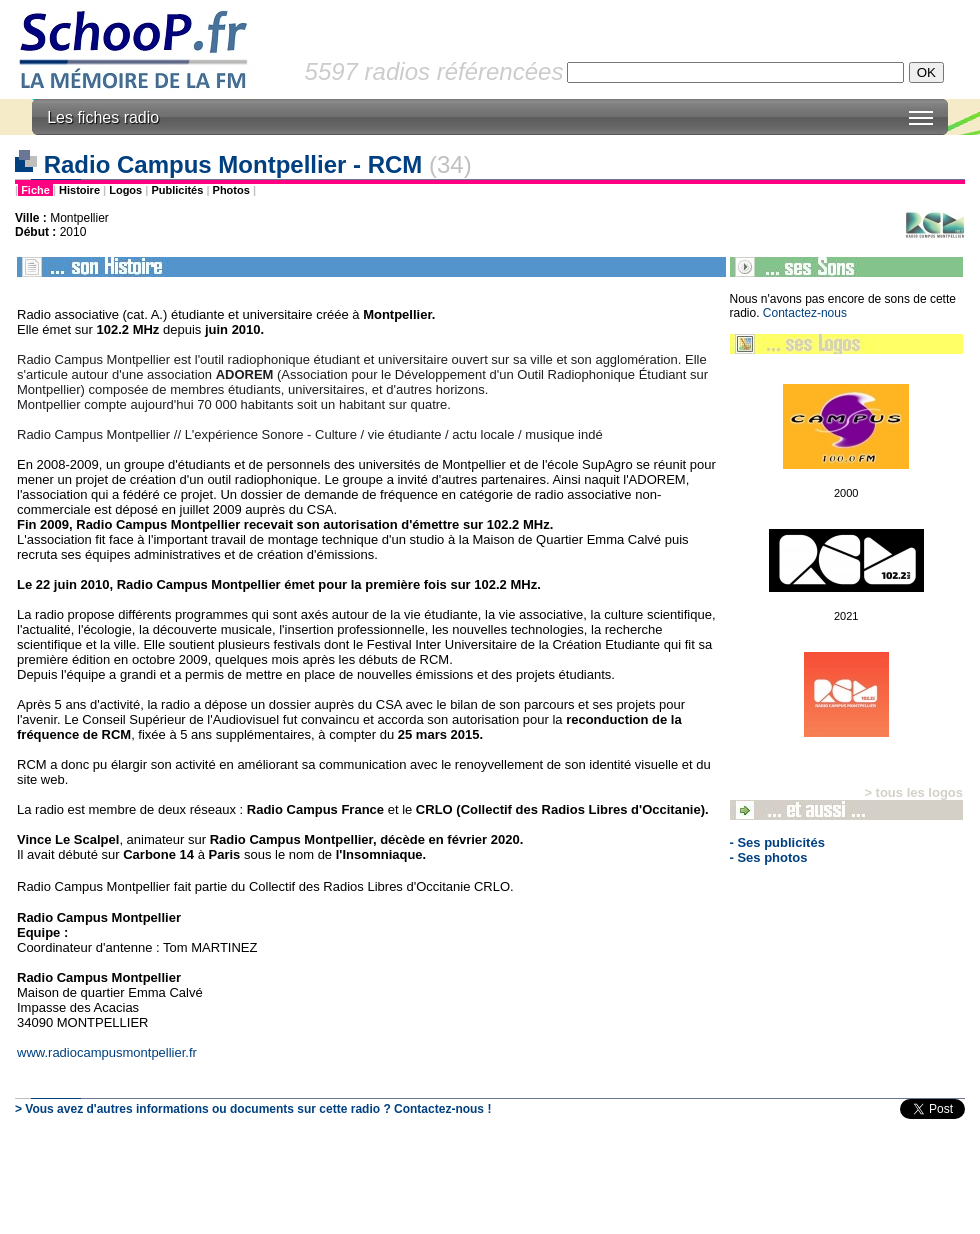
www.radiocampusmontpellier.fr (107, 1052)
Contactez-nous (805, 313)
